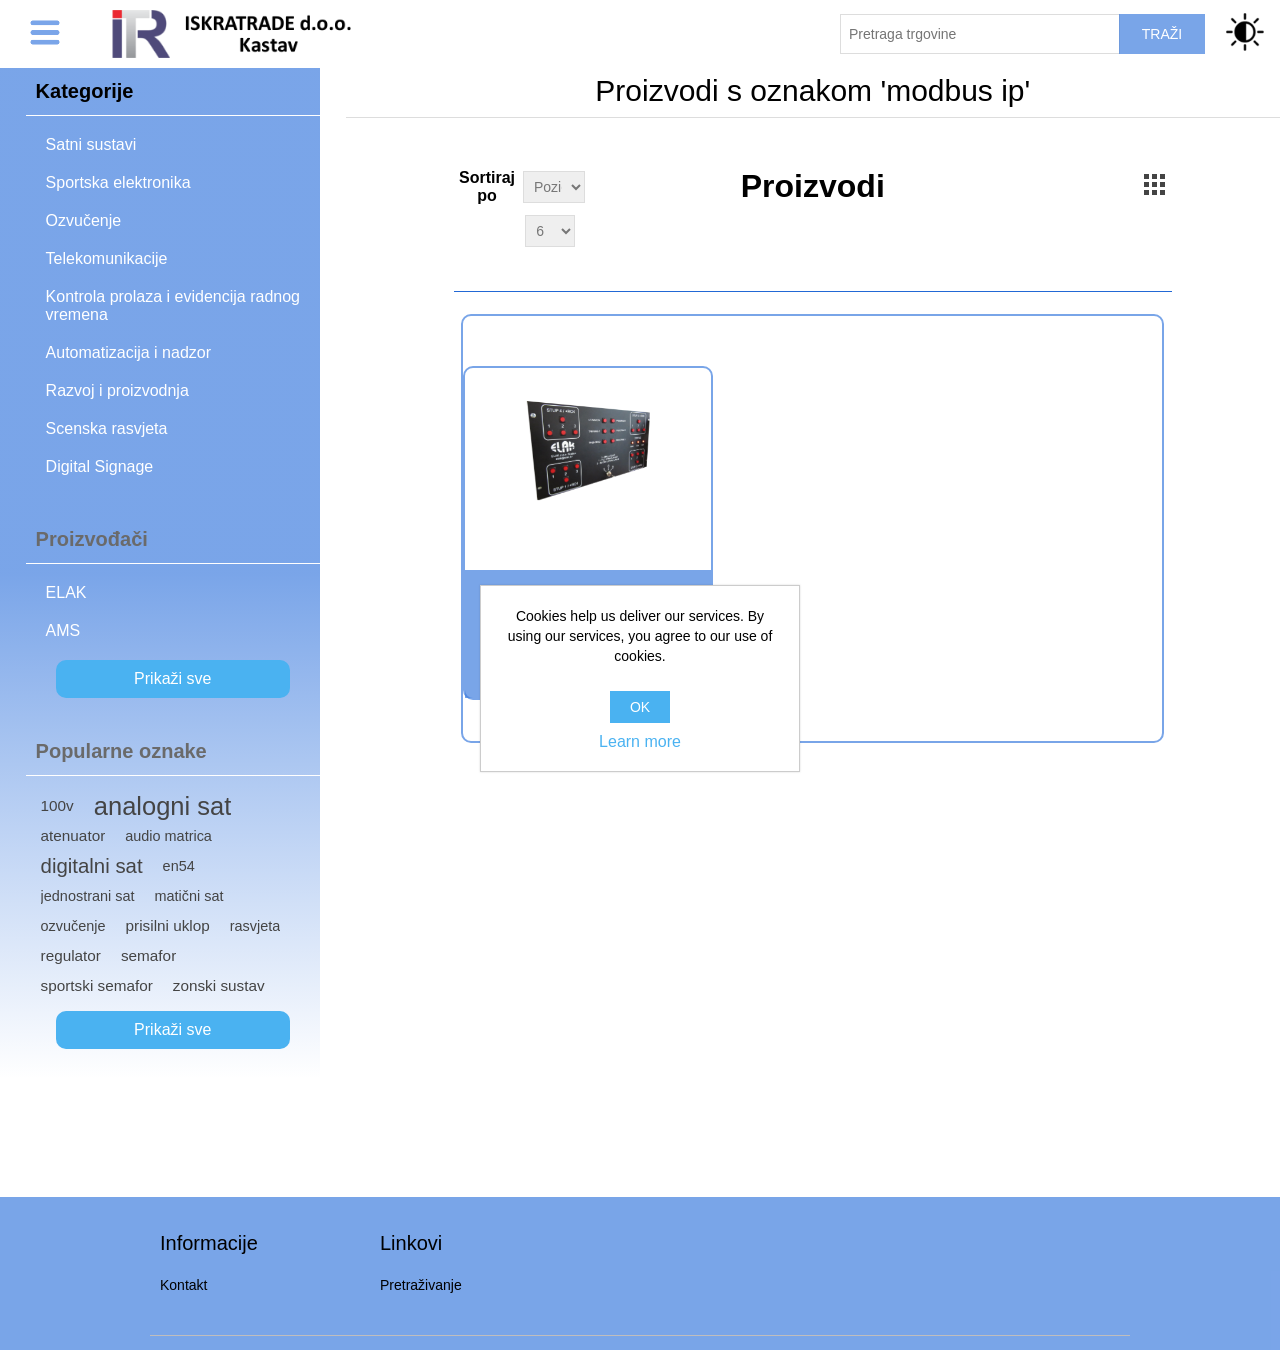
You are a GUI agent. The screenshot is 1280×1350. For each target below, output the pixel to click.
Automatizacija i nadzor (128, 352)
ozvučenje (73, 926)
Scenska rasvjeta (107, 428)
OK (640, 707)
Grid (1155, 184)
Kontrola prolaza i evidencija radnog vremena (173, 305)
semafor (148, 955)
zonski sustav (219, 985)
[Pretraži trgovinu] (980, 34)
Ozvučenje (84, 220)
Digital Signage (100, 466)
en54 (179, 866)
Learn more (640, 741)
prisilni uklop (168, 925)
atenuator (73, 835)
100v (57, 805)
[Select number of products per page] (550, 231)
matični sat (189, 896)
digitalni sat (92, 866)
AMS (63, 630)
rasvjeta (255, 926)
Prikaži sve (172, 678)
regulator (71, 955)
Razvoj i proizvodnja (117, 390)
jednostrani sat (88, 896)
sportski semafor (97, 985)
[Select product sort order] (554, 187)
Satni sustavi (91, 144)
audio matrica (168, 836)
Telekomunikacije (107, 258)
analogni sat (163, 806)
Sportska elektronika (118, 182)
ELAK (66, 592)
